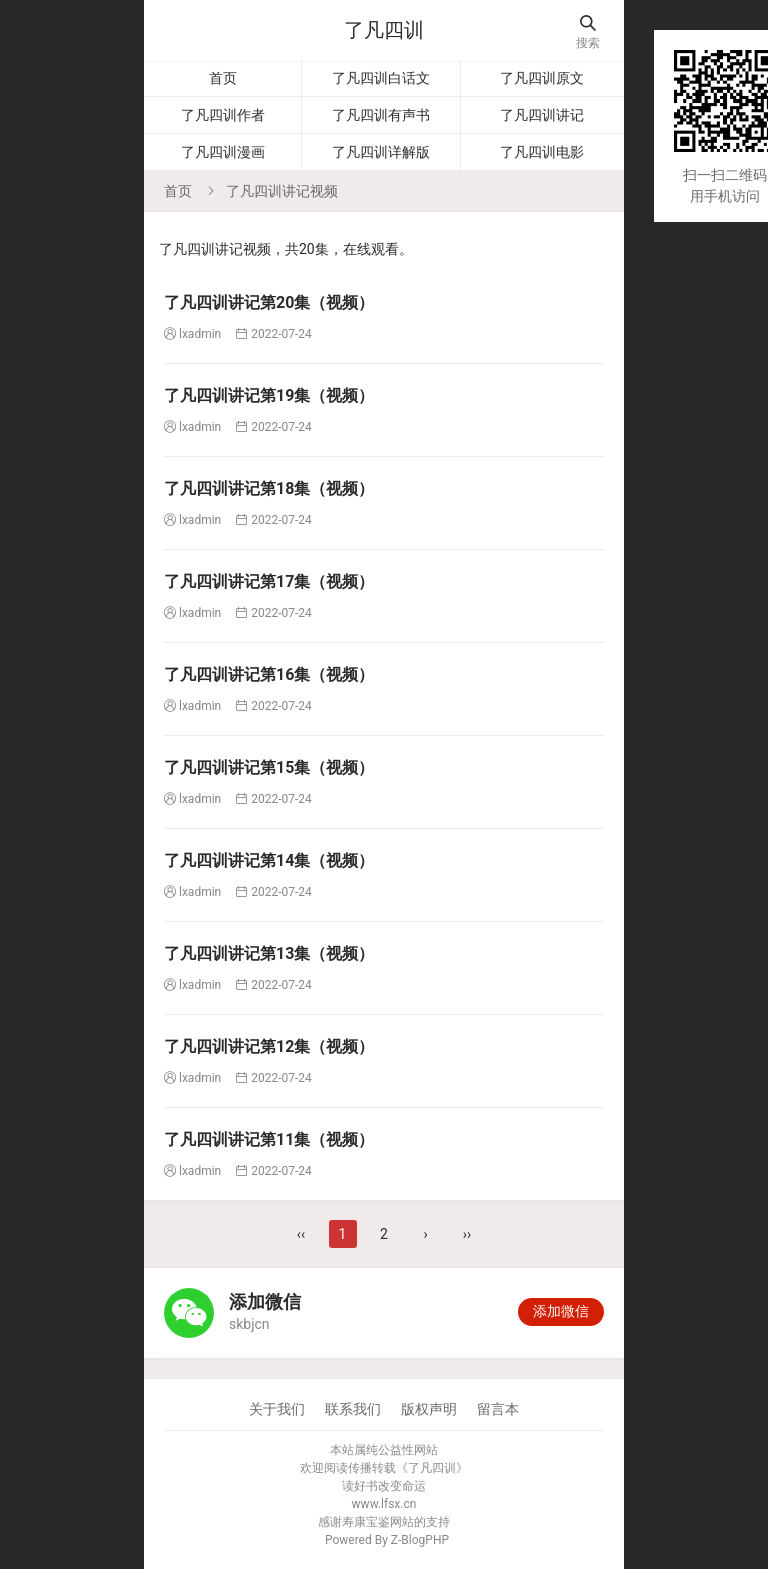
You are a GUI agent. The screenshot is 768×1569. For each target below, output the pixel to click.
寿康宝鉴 (366, 1522)
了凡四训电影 (542, 152)
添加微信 (561, 1311)
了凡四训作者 (223, 115)
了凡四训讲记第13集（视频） (269, 953)
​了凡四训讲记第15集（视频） (269, 767)
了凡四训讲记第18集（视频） (269, 488)
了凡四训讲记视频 (282, 191)
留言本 (498, 1409)
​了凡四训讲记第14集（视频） (269, 860)
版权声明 (429, 1409)
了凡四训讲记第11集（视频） (269, 1139)
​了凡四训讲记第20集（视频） (269, 302)
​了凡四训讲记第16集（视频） (269, 674)
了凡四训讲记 (542, 115)
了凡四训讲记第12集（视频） (269, 1046)
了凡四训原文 (542, 78)
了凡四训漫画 (223, 152)
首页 (223, 78)
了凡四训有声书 (381, 115)
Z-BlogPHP (420, 1540)
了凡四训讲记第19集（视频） (269, 395)
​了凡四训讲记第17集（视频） (269, 581)
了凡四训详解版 (381, 152)
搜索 (588, 32)
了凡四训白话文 (381, 78)
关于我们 (277, 1409)
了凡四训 (384, 30)
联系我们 (353, 1409)
